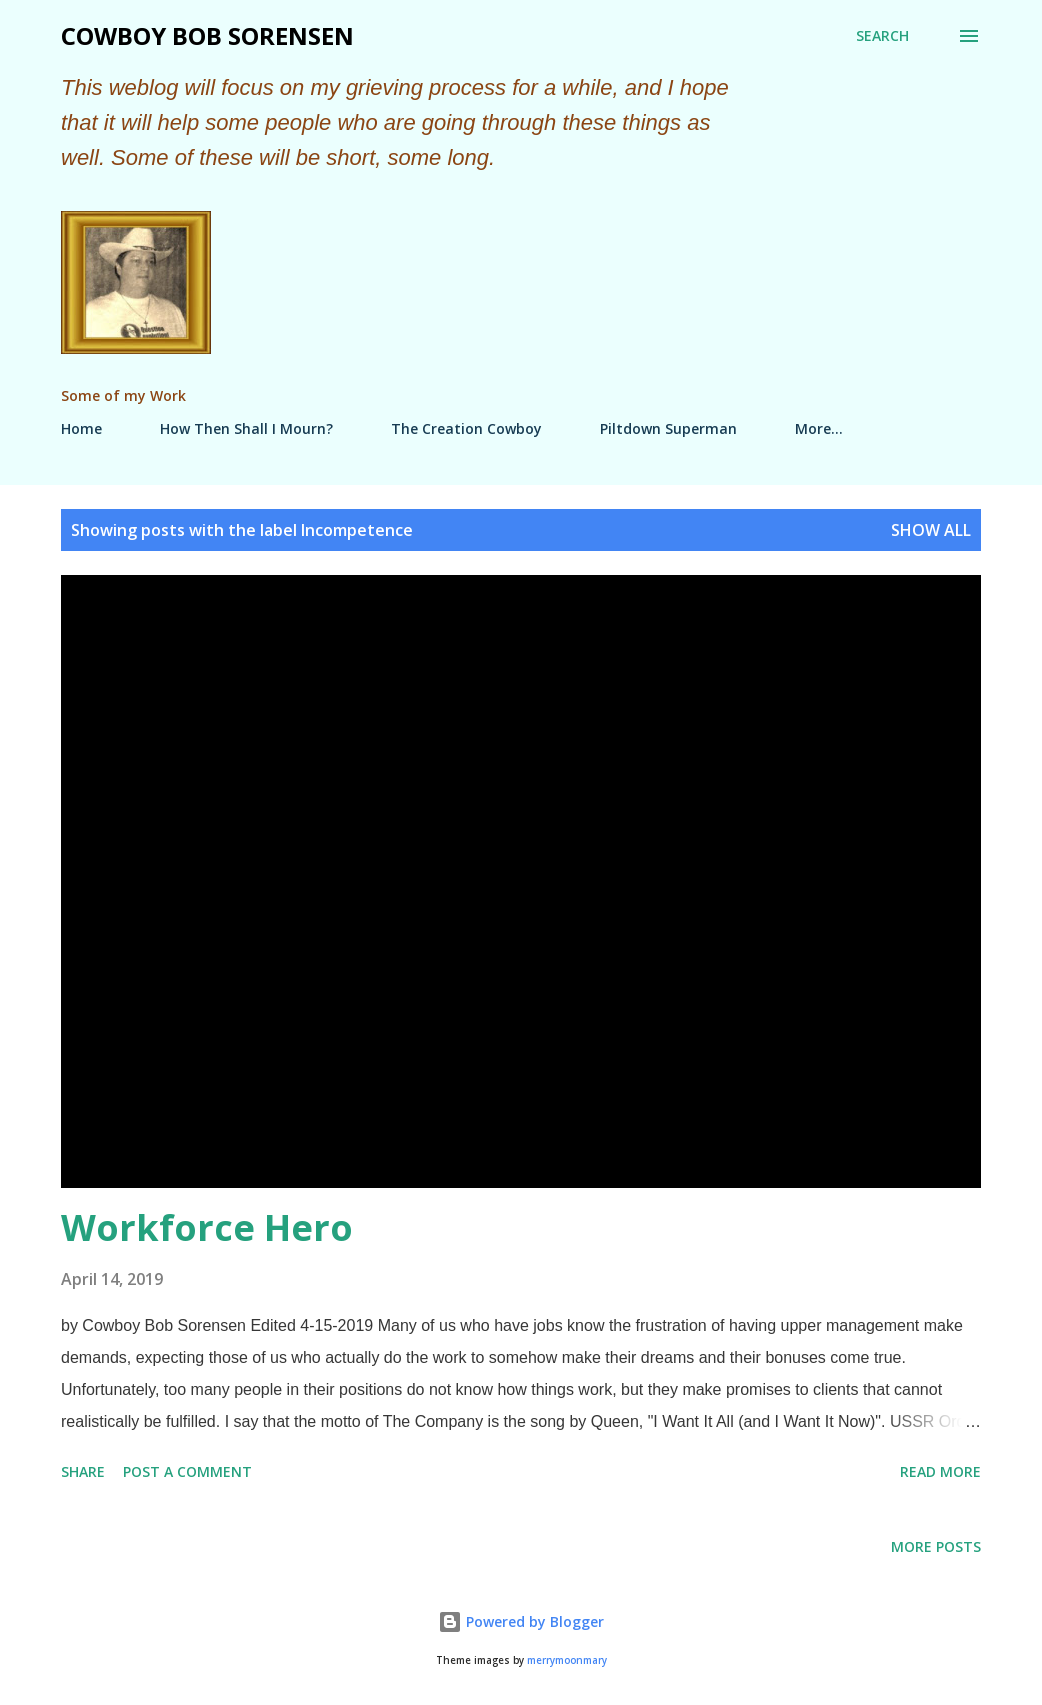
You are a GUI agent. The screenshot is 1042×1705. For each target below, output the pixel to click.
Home (81, 428)
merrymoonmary (567, 1660)
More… (819, 428)
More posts (936, 1546)
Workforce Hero (207, 1227)
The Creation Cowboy (466, 428)
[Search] (882, 36)
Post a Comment (187, 1471)
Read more (940, 1471)
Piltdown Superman (668, 428)
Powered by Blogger (521, 1621)
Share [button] (83, 1471)
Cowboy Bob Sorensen (207, 35)
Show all (931, 530)
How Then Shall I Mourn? (246, 428)
